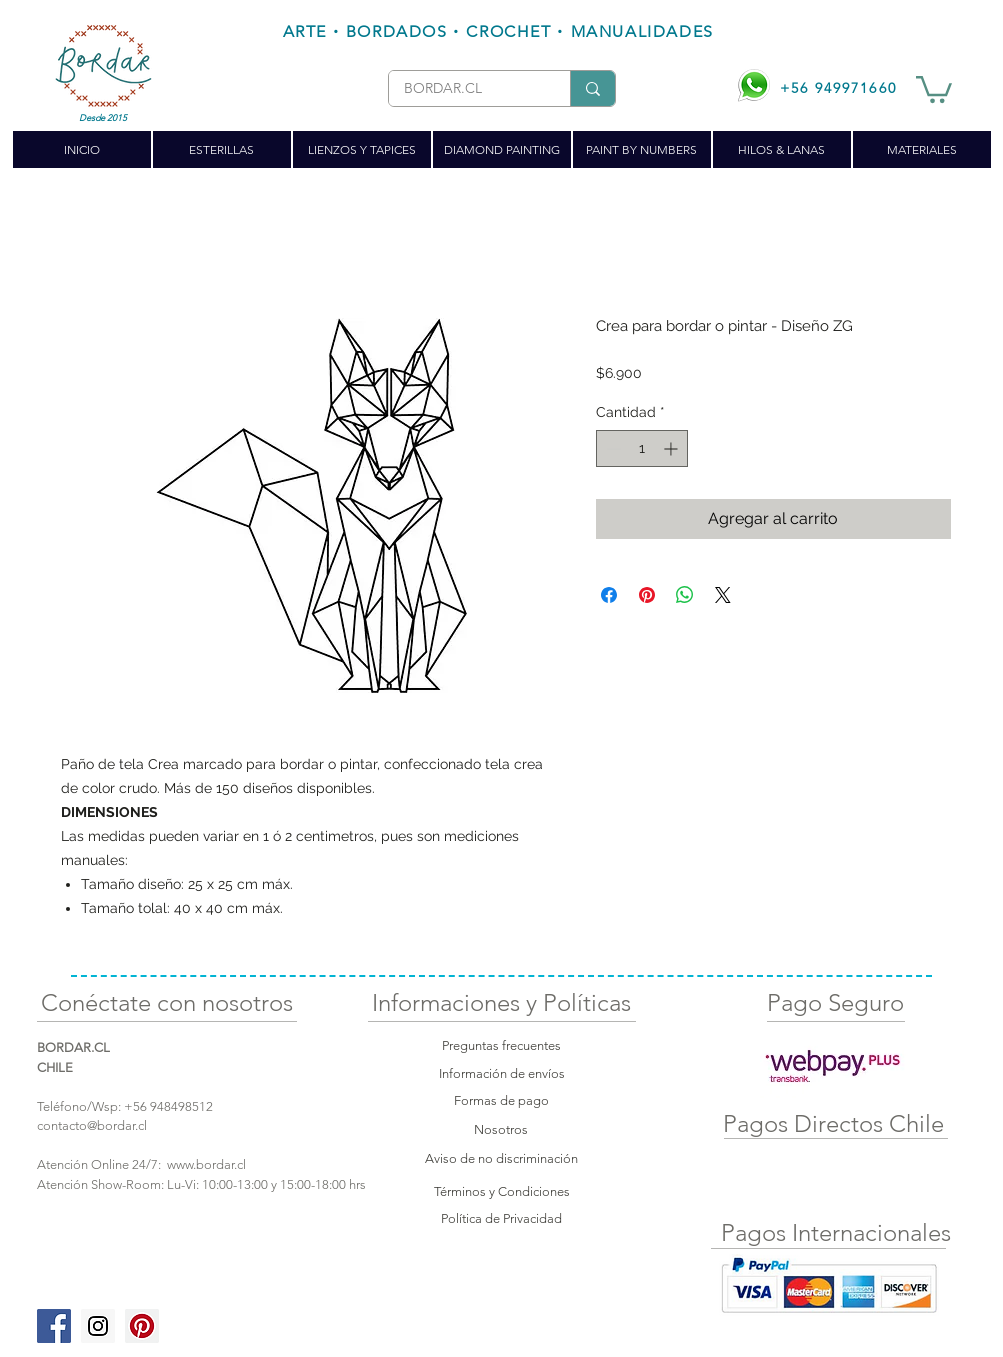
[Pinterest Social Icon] (142, 1326)
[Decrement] (611, 448)
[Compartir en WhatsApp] (685, 595)
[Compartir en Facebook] (609, 595)
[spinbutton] (642, 448)
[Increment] (672, 448)
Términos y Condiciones (502, 1191)
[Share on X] (723, 595)
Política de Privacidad (501, 1218)
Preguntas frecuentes (501, 1045)
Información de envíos (502, 1073)
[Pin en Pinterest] (647, 595)
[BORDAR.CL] (464, 89)
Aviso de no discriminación (501, 1158)
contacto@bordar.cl (92, 1125)
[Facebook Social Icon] (54, 1326)
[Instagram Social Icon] (98, 1326)
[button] (934, 88)
